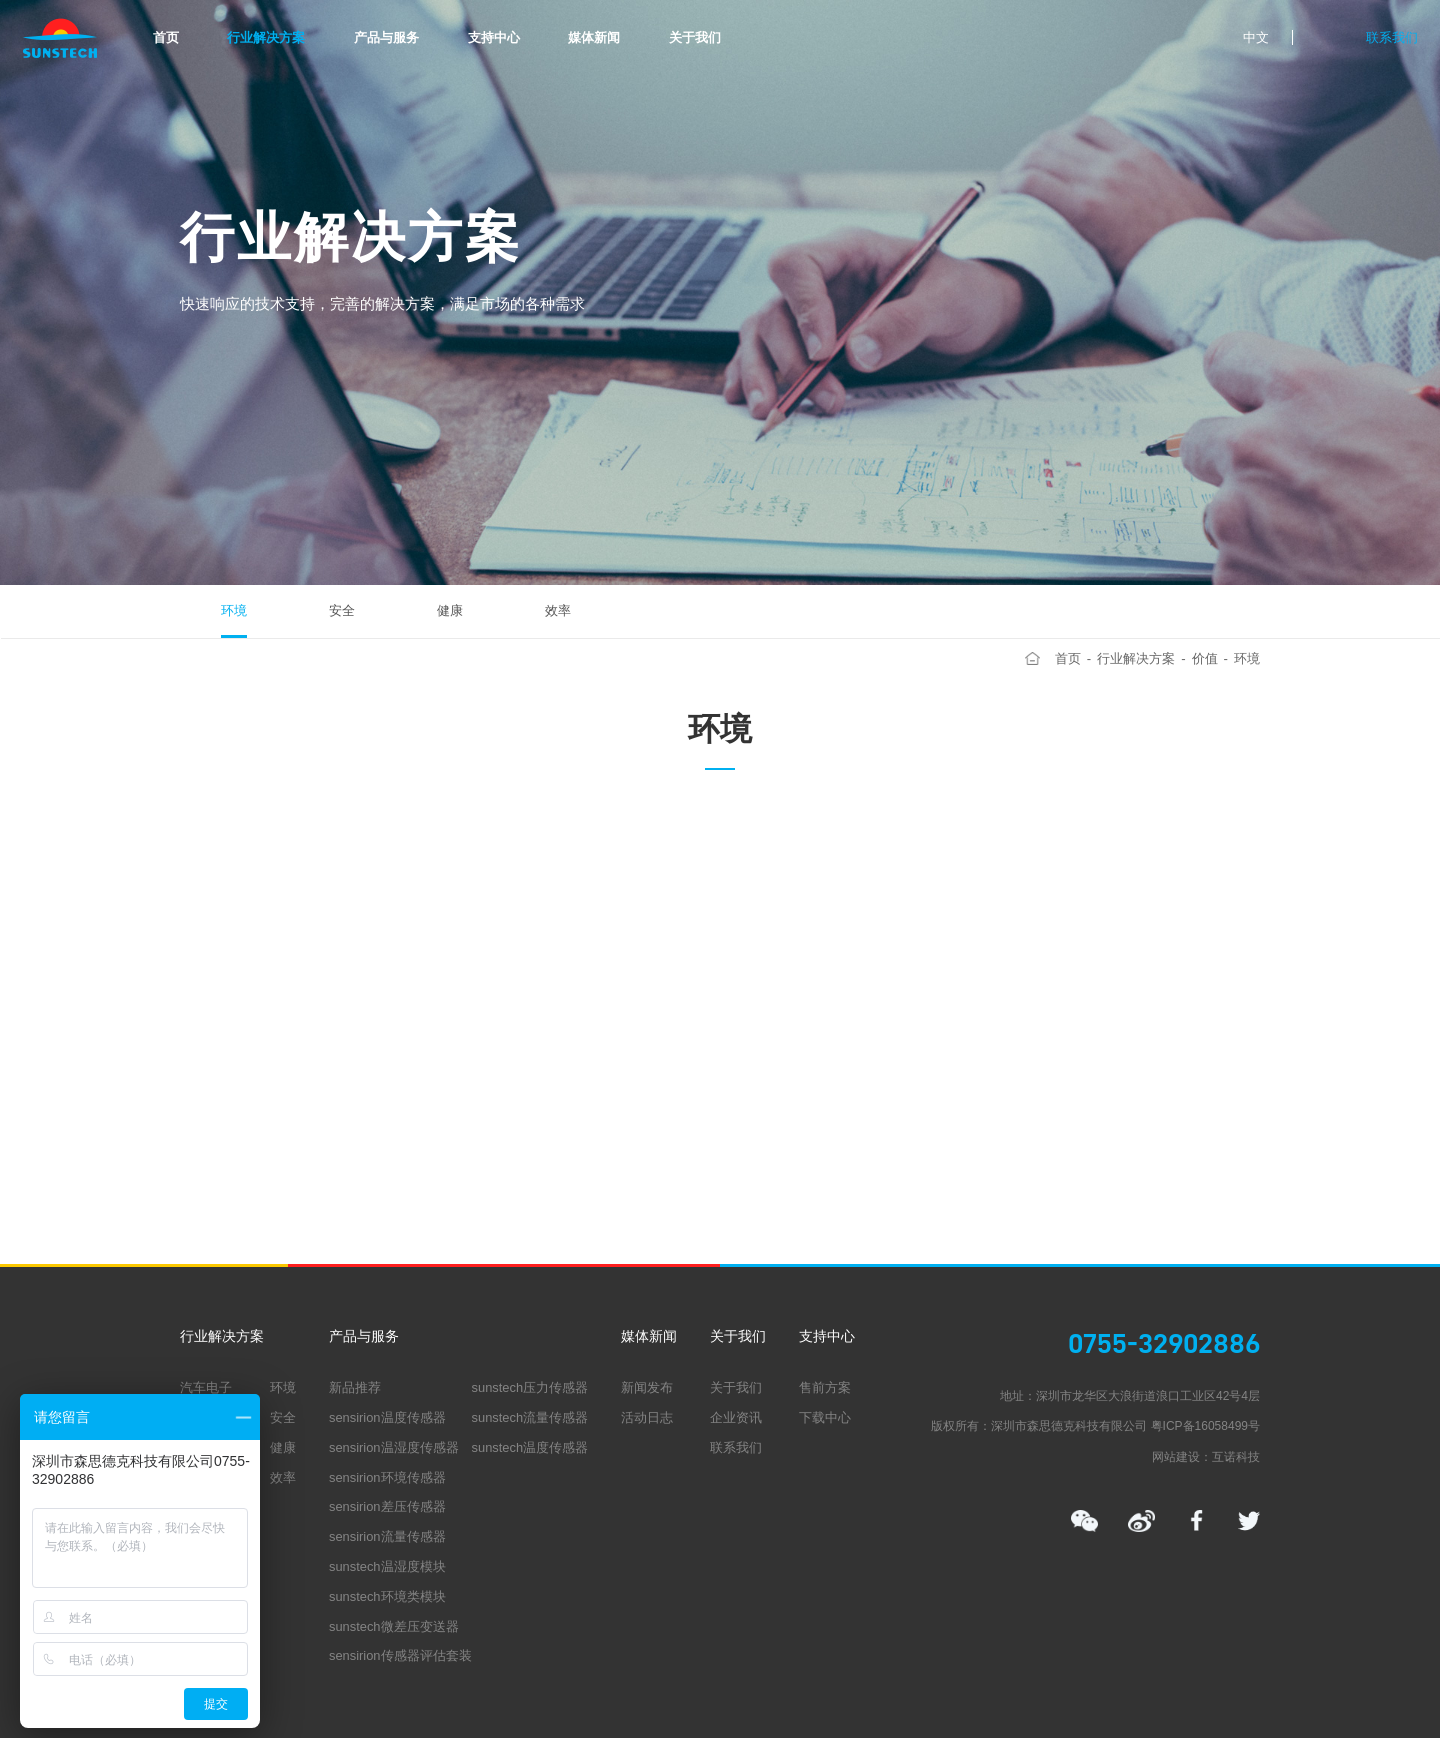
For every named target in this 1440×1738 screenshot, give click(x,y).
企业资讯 (736, 1417)
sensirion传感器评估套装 (400, 1655)
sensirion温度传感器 (387, 1417)
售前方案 (825, 1387)
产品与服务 (386, 37)
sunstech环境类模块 (387, 1596)
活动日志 (647, 1417)
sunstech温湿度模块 (387, 1566)
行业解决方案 (266, 37)
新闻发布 (647, 1387)
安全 (342, 610)
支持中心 (494, 37)
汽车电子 (206, 1387)
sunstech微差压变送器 (394, 1626)
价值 (1205, 658)
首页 (166, 37)
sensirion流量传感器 (387, 1536)
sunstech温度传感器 (530, 1447)
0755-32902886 (1164, 1343)
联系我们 (1392, 37)
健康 (450, 610)
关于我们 (695, 37)
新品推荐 (355, 1387)
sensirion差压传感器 (387, 1506)
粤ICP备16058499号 (1205, 1426)
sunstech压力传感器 (530, 1387)
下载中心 (825, 1417)
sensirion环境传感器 (387, 1477)
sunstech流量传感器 (530, 1417)
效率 (558, 610)
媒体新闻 (594, 37)
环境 (234, 610)
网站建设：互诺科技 (1206, 1457)
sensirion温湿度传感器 (394, 1447)
